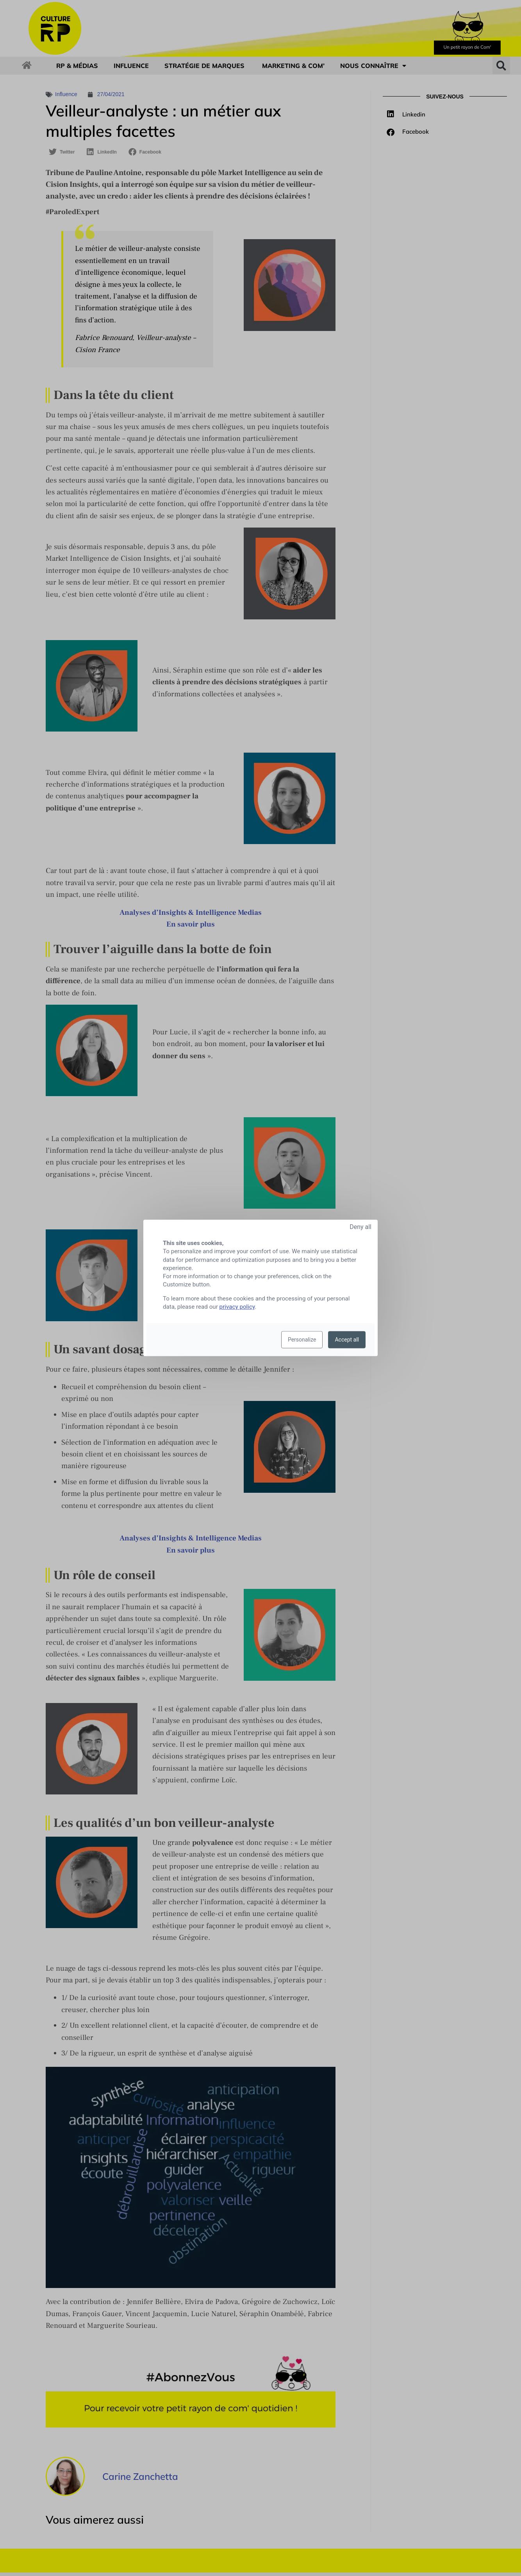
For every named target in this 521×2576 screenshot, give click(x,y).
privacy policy (237, 1307)
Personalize (302, 1340)
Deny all (360, 1227)
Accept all (347, 1340)
